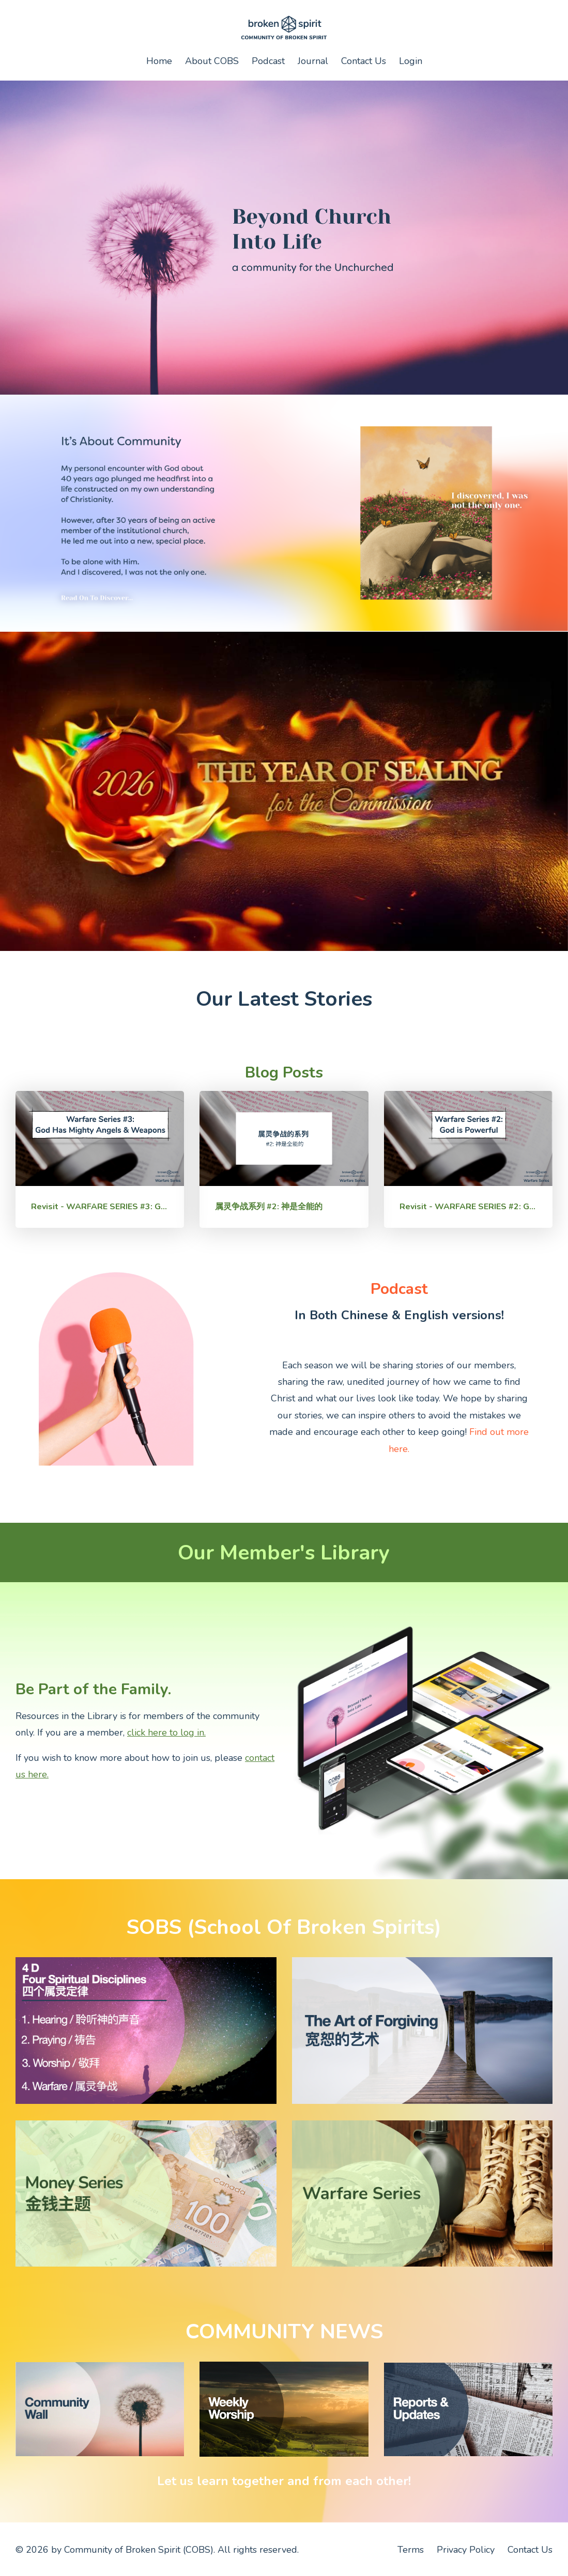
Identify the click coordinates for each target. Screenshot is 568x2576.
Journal (313, 61)
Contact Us (363, 61)
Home (159, 61)
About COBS (212, 61)
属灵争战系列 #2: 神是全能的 (269, 1206)
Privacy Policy (466, 2549)
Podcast (268, 61)
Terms (410, 2549)
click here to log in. (166, 1732)
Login (410, 61)
